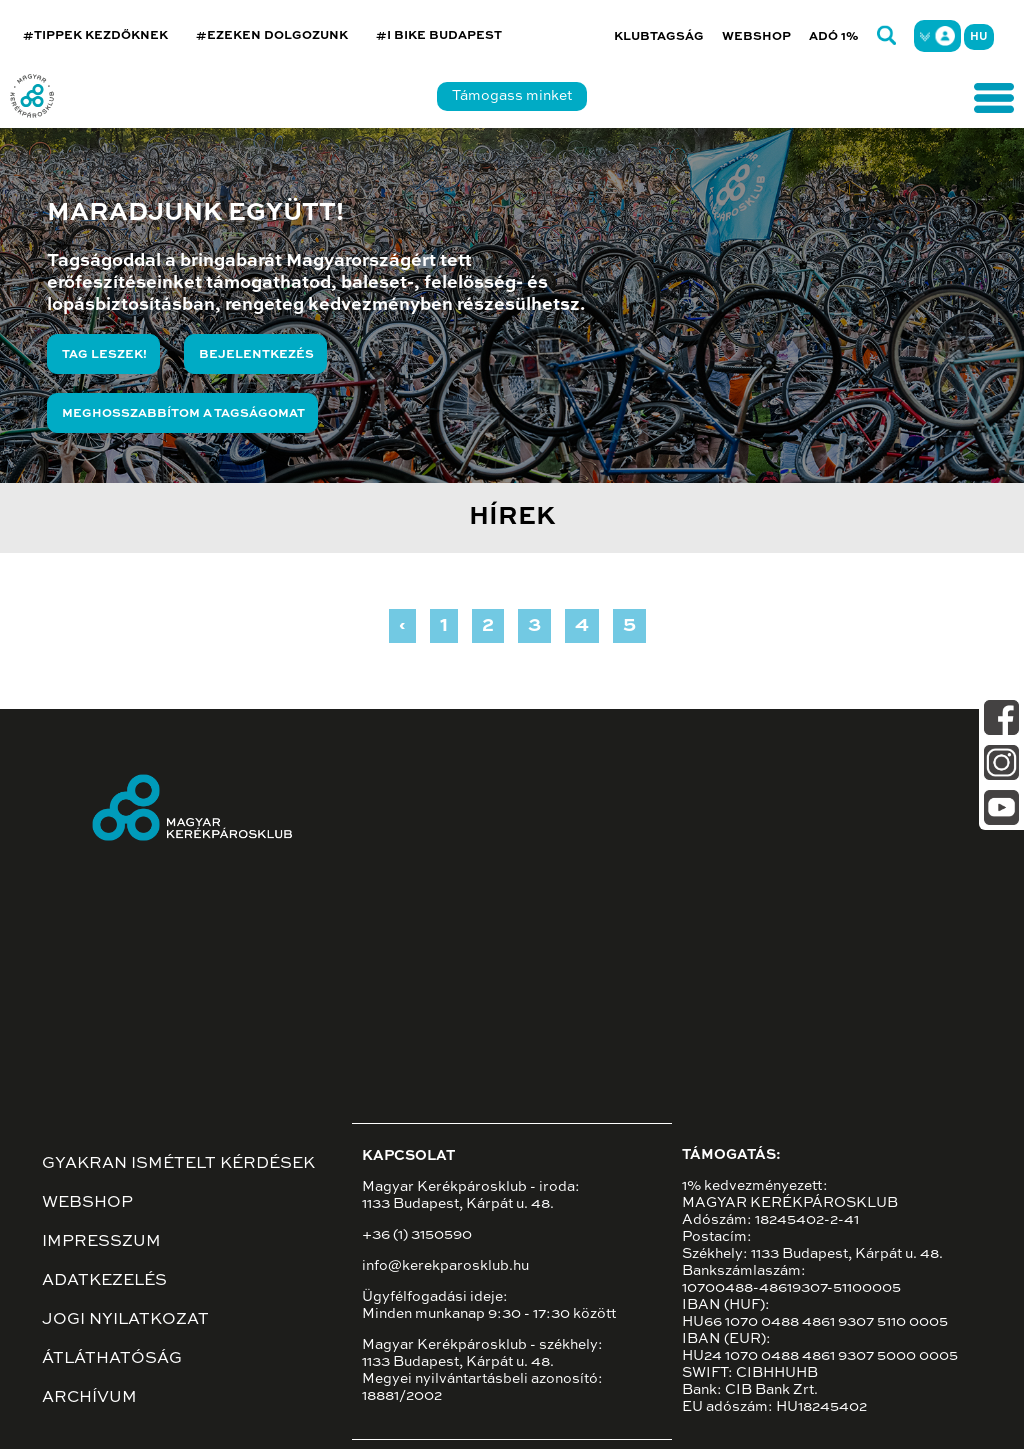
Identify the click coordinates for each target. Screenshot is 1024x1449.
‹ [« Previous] (402, 626)
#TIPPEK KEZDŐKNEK (95, 36)
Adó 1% (834, 37)
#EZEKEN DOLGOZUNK (272, 36)
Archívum (89, 1398)
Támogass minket (512, 96)
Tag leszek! (104, 355)
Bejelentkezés (256, 355)
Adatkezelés (104, 1281)
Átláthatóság (112, 1359)
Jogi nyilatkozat (125, 1320)
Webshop (756, 37)
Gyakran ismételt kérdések (178, 1164)
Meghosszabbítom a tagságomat (183, 414)
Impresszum (101, 1242)
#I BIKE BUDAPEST (439, 36)
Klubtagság (659, 37)
